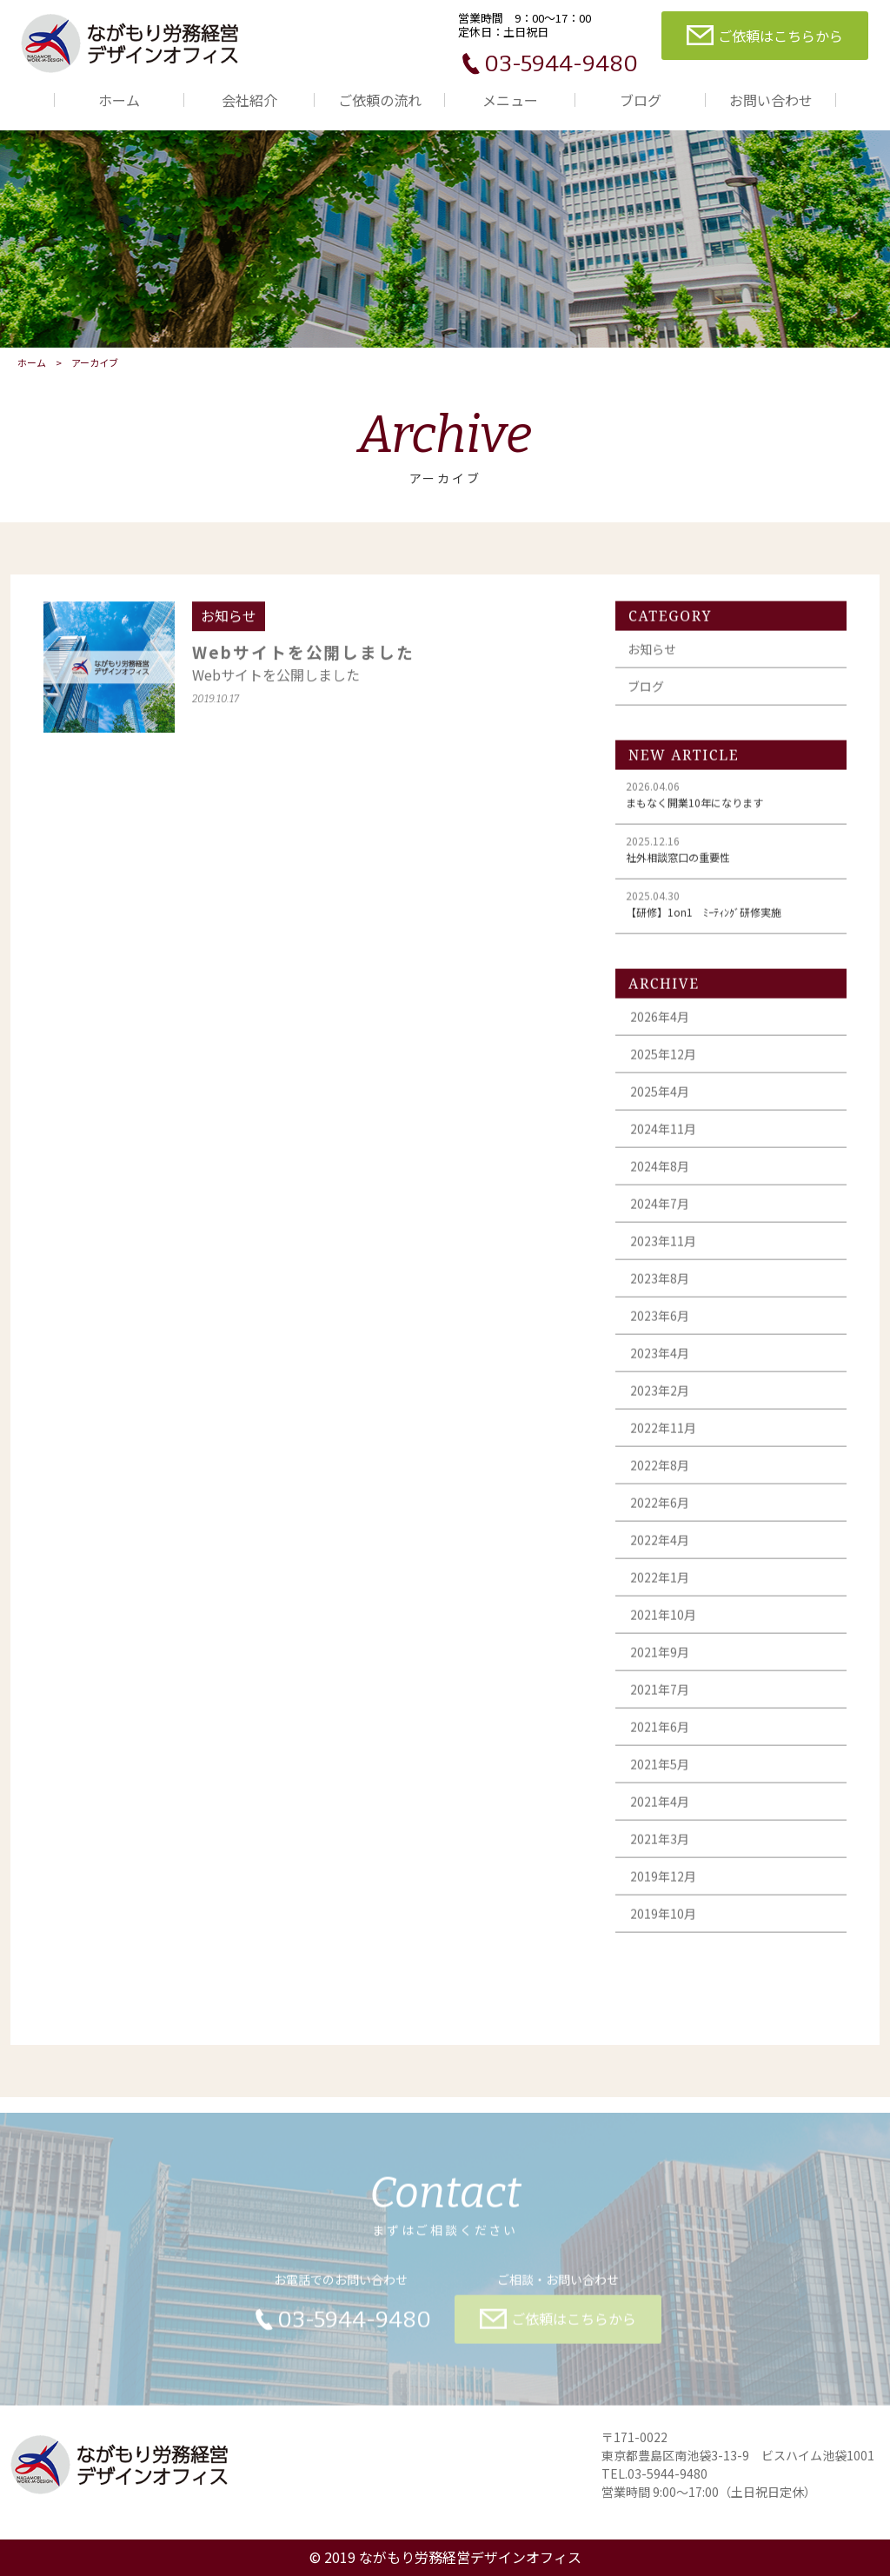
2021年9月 (659, 1660)
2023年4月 (659, 1361)
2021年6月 (659, 1734)
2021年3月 (659, 1847)
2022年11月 (663, 1435)
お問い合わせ (771, 100)
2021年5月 (659, 1772)
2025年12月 (663, 1062)
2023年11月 (663, 1249)
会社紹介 (249, 100)
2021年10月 (663, 1622)
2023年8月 (659, 1286)
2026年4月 (659, 1024)
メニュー (510, 100)
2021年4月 (659, 1809)
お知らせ (652, 657)
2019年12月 (663, 1884)
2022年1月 (659, 1585)
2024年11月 (663, 1136)
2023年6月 (659, 1323)
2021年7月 (659, 1697)
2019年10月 (663, 1921)
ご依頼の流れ (380, 100)
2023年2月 (659, 1398)
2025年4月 (659, 1099)
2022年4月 (659, 1548)
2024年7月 (659, 1211)
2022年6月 (659, 1510)
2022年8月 (659, 1473)
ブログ (640, 100)
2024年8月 (659, 1174)
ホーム (119, 100)
